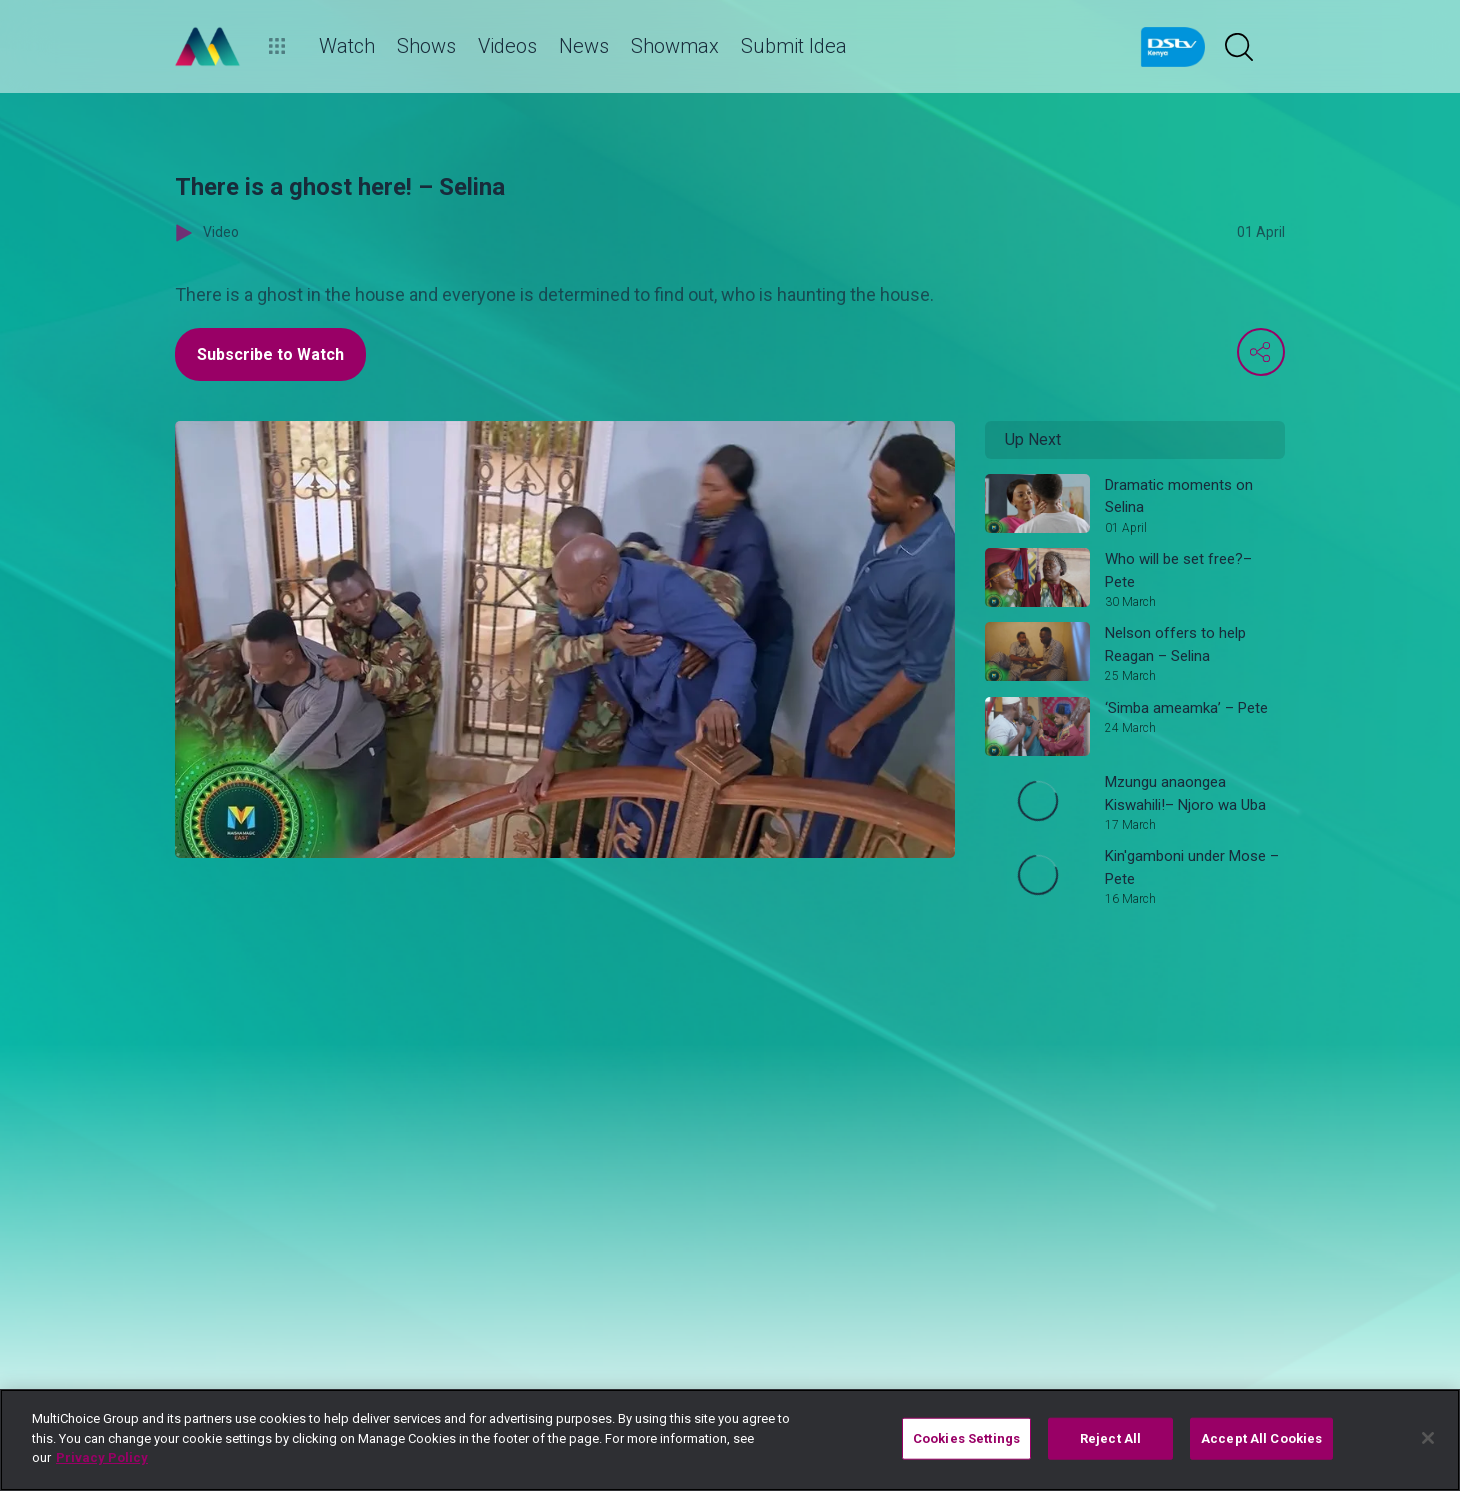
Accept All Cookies (1261, 1438)
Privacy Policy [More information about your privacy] (102, 1457)
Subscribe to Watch (270, 354)
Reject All (1110, 1438)
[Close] (1428, 1438)
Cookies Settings (966, 1438)
